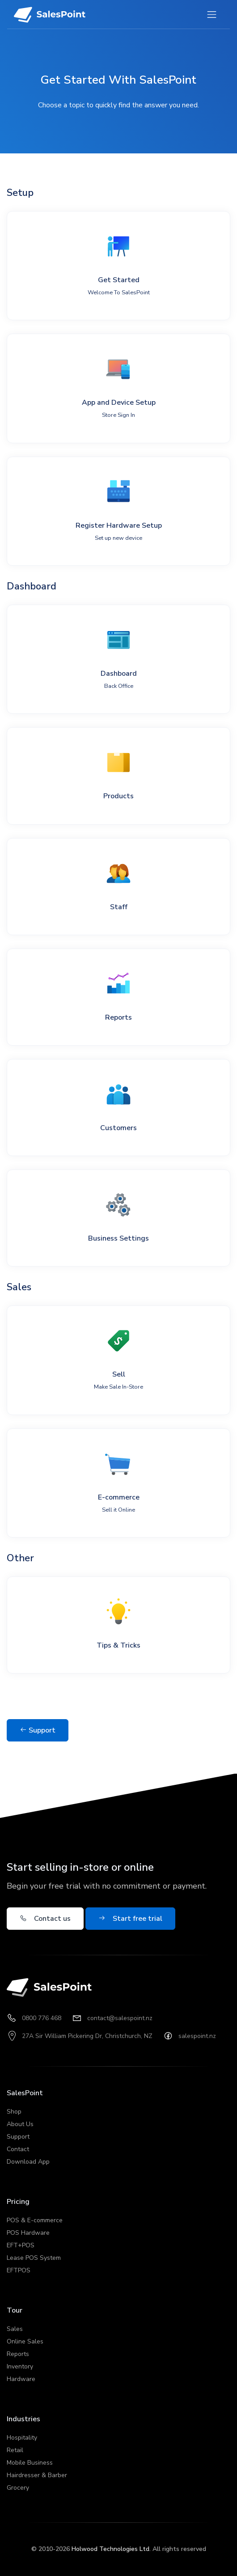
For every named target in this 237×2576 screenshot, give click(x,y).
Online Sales (25, 2341)
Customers (118, 1128)
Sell (118, 1380)
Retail (15, 2450)
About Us (20, 2124)
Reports (118, 1017)
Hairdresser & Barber (37, 2475)
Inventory (20, 2366)
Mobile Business (30, 2462)
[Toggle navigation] (211, 14)
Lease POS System (34, 2258)
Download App (28, 2161)
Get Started (119, 286)
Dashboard (119, 679)
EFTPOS (18, 2270)
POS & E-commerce (35, 2220)
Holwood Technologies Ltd (110, 2549)
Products (118, 796)
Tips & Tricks (118, 1645)
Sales (15, 2329)
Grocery (18, 2487)
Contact (18, 2149)
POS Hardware (28, 2233)
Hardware (21, 2379)
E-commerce (119, 1503)
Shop (14, 2111)
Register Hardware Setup (119, 531)
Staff (118, 907)
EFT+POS (20, 2245)
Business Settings (118, 1238)
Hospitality (22, 2437)
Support (37, 1730)
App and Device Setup (119, 408)
